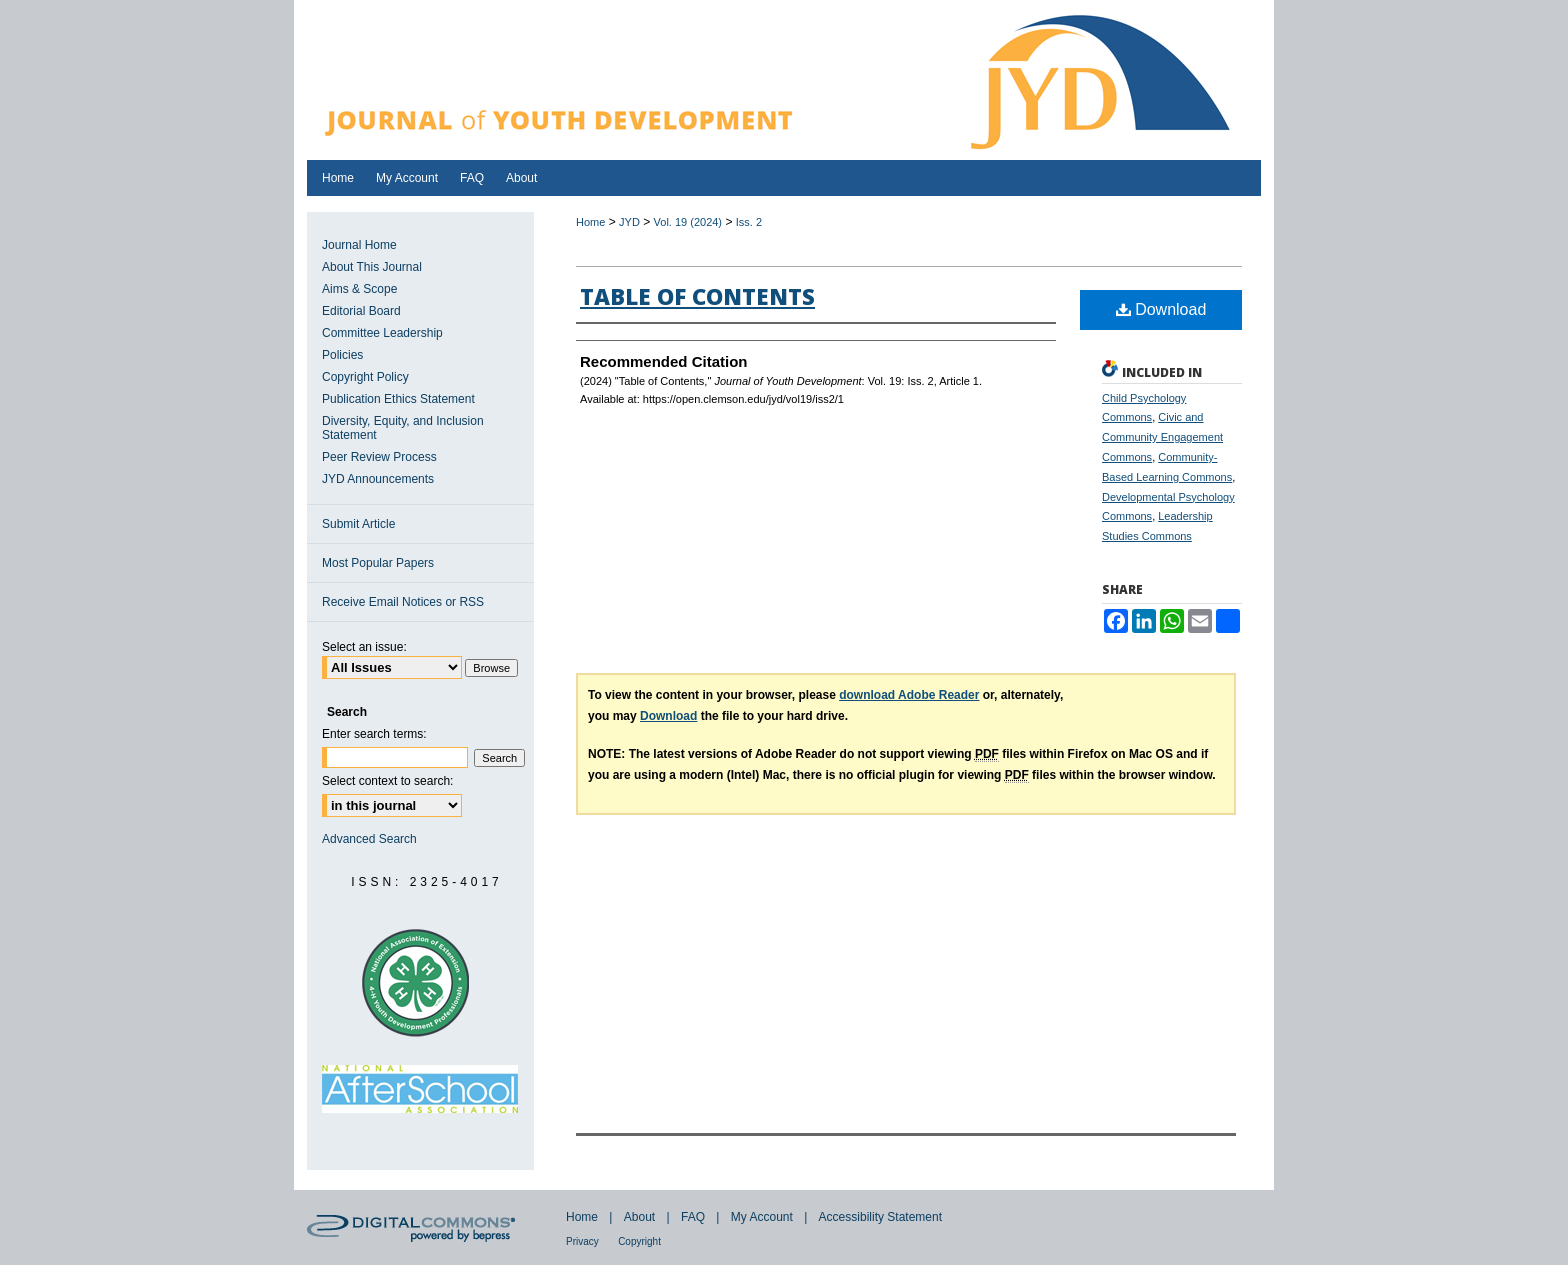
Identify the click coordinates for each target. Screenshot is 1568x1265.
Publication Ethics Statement (398, 399)
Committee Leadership (382, 333)
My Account (762, 1217)
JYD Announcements (378, 479)
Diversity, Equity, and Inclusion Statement (403, 428)
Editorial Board (361, 311)
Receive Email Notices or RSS (403, 602)
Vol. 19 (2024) (688, 222)
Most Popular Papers (378, 563)
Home (590, 222)
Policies (342, 355)
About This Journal (372, 267)
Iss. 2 (749, 222)
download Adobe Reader (909, 695)
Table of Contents (697, 296)
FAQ (693, 1217)
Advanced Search (369, 839)
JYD (629, 222)
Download (1161, 309)
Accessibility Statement (880, 1217)
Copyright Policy (365, 377)
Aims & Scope (359, 289)
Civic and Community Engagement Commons (1162, 437)
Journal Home (359, 245)
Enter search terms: (374, 734)
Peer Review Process (379, 457)
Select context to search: (387, 781)
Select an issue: (364, 647)
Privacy (582, 1241)
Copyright (639, 1241)
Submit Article (358, 524)
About (639, 1217)
